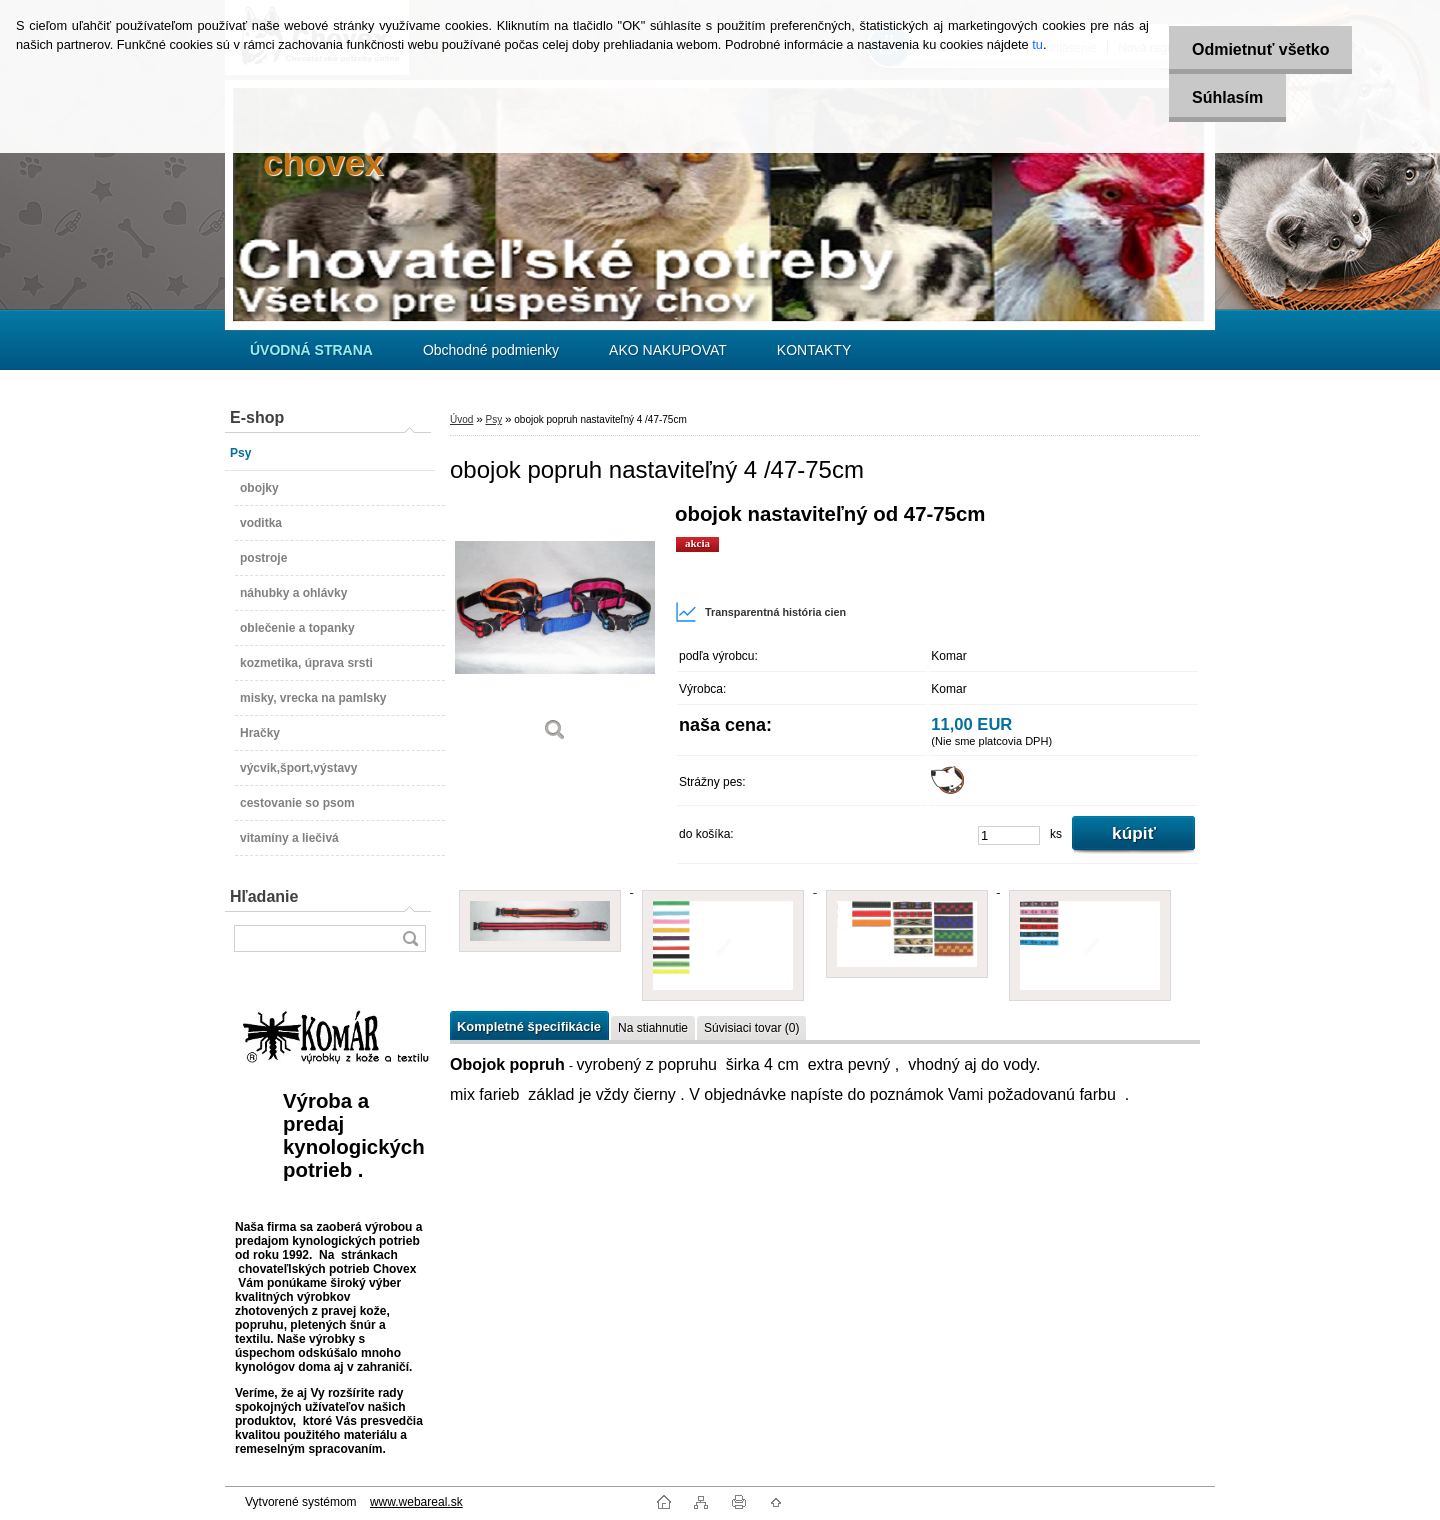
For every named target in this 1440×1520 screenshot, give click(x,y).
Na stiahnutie (653, 1028)
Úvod (461, 419)
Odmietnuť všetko (1256, 49)
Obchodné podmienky (491, 350)
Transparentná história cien (760, 612)
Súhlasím (1223, 97)
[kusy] (1009, 835)
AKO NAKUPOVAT (668, 350)
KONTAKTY (814, 350)
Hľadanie (264, 896)
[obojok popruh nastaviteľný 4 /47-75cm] (555, 629)
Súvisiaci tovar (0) (751, 1028)
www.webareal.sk (416, 1502)
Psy (493, 419)
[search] (410, 938)
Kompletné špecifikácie (529, 1026)
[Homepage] (311, 350)
